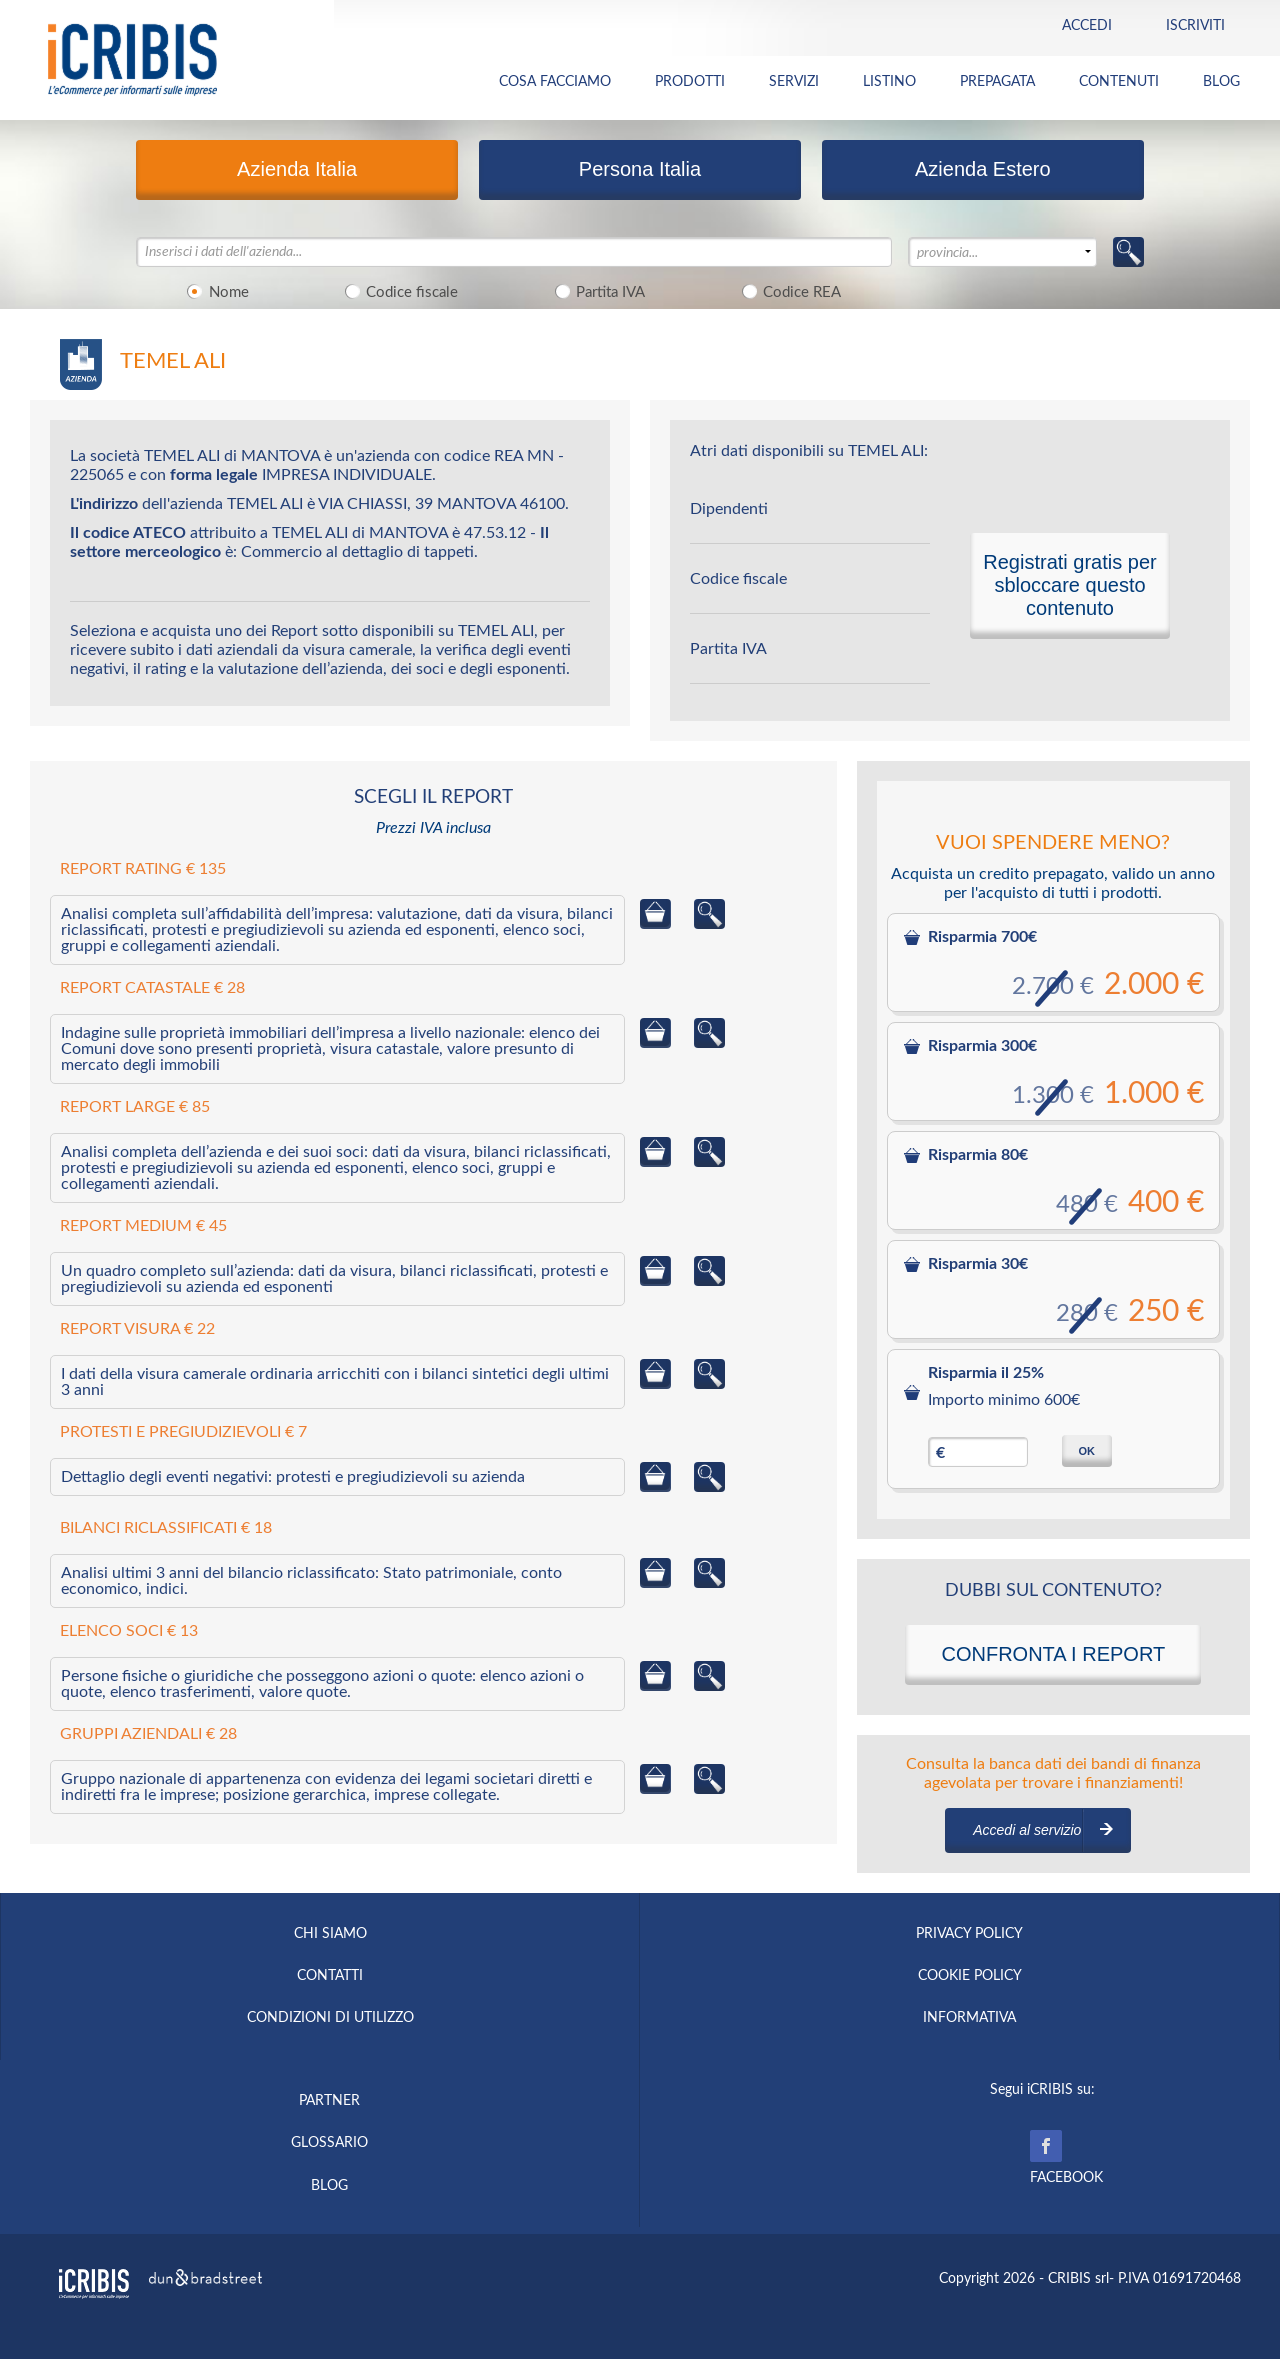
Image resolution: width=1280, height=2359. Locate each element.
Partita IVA (596, 291)
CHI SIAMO (330, 1934)
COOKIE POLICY (970, 1976)
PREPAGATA (997, 82)
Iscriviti (1195, 26)
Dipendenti (729, 509)
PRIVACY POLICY (969, 1934)
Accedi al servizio (1027, 1830)
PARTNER (329, 2101)
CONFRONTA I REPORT (1053, 1654)
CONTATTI (330, 1976)
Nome (215, 291)
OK (1086, 1451)
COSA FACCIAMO (555, 82)
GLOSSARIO (329, 2143)
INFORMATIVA (969, 2018)
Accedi (1087, 26)
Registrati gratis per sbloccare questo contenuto (1069, 585)
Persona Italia (640, 169)
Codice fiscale (399, 291)
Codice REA (788, 291)
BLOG (1221, 82)
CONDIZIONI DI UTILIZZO (330, 2018)
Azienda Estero (983, 169)
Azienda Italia (297, 169)
